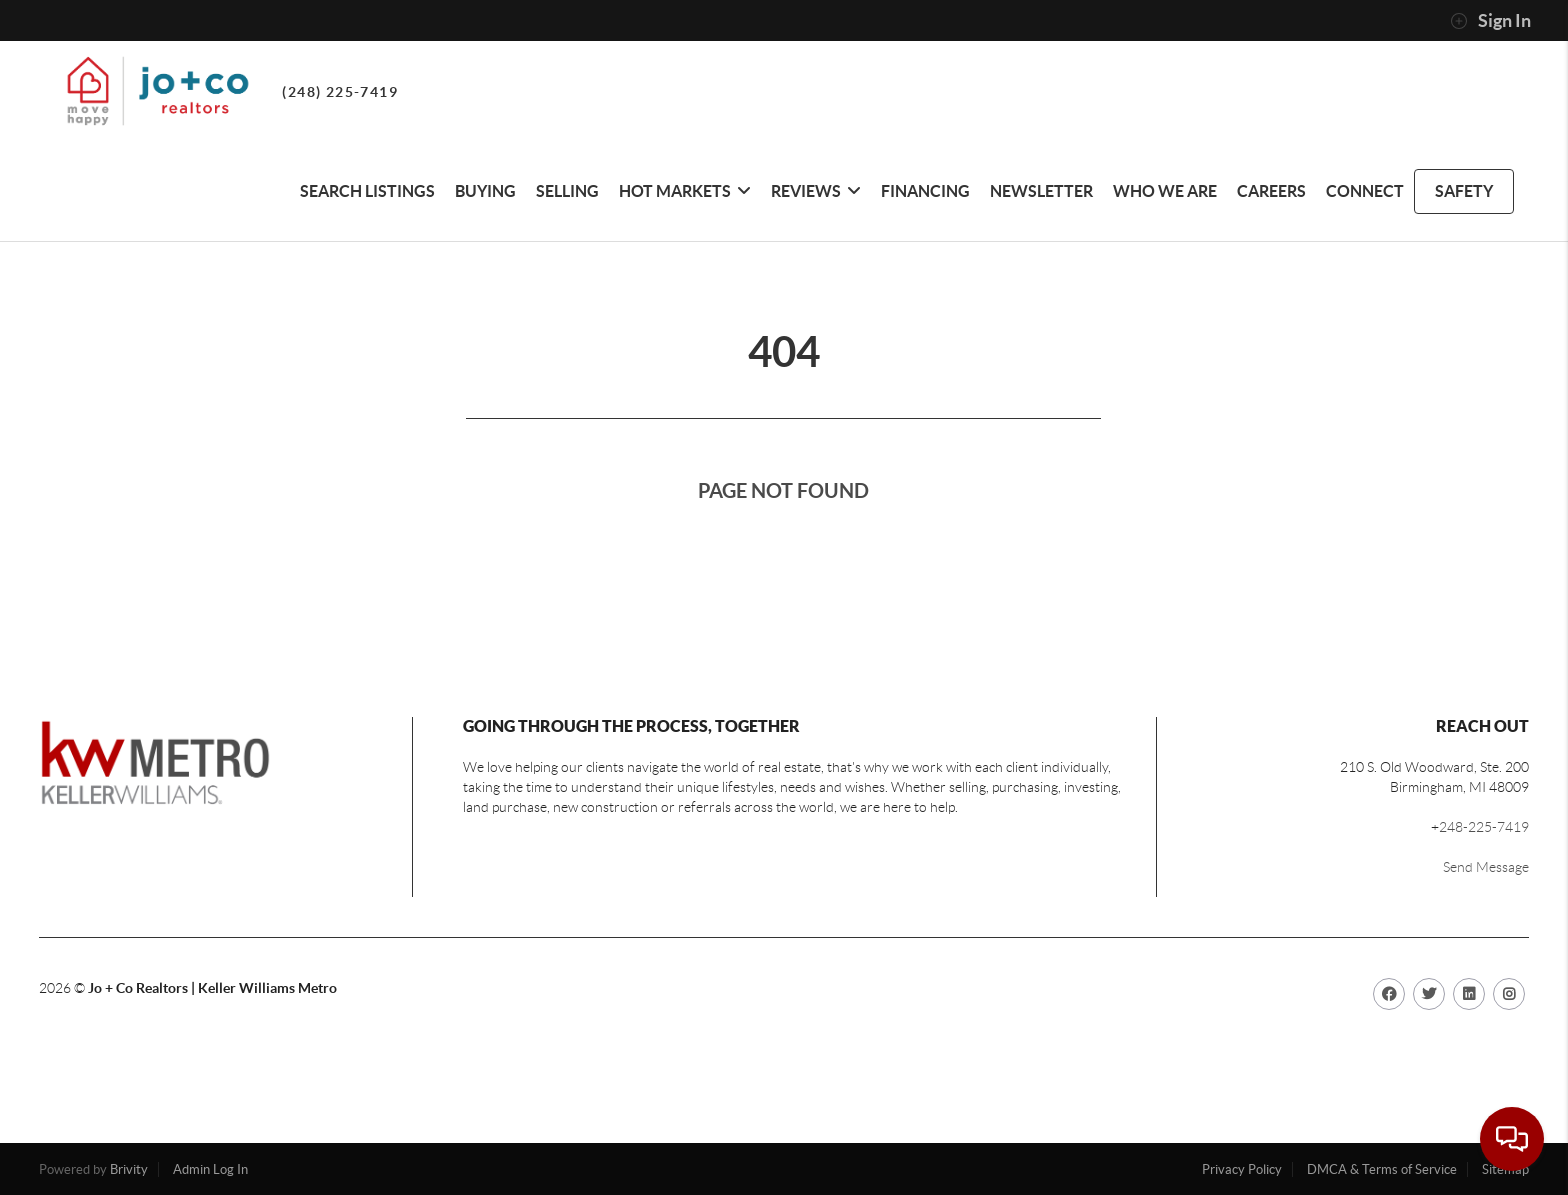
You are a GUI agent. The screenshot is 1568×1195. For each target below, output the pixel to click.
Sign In (1490, 21)
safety (1464, 191)
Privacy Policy (1242, 1169)
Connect (1365, 191)
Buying (485, 191)
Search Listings (367, 191)
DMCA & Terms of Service (1382, 1169)
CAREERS (1271, 191)
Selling (567, 191)
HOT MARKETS (685, 191)
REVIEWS (816, 191)
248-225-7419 (1484, 827)
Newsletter (1041, 191)
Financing (925, 191)
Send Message (1486, 867)
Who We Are (1165, 191)
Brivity (129, 1169)
